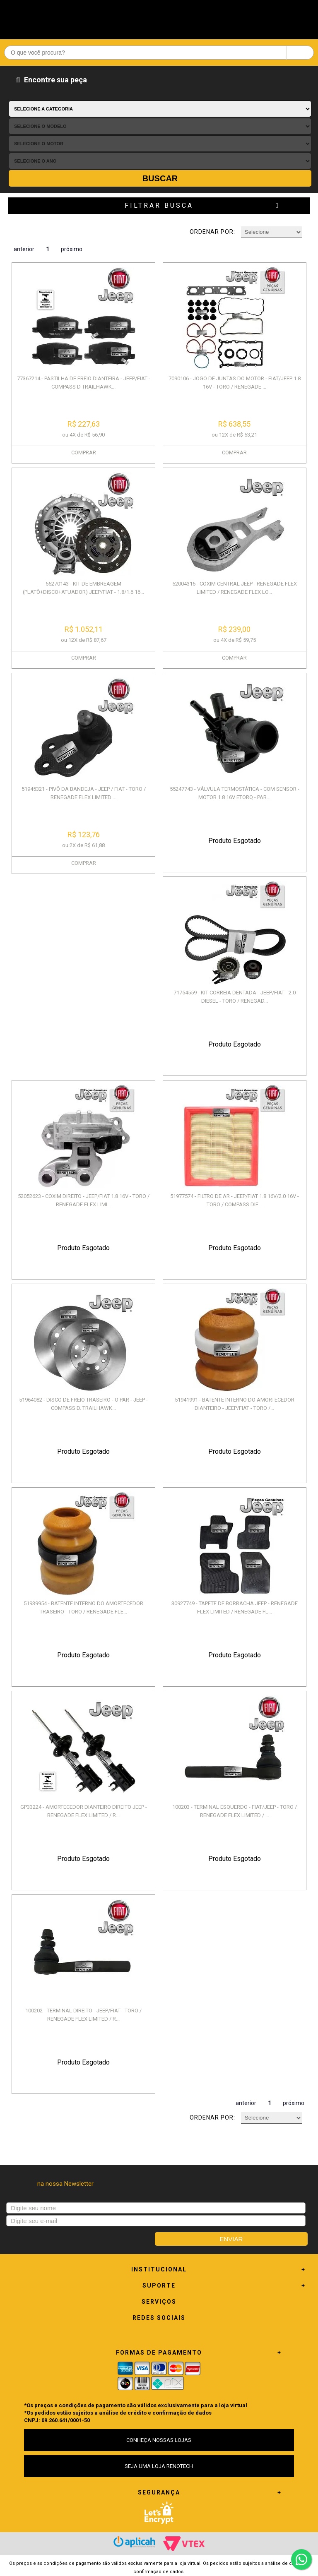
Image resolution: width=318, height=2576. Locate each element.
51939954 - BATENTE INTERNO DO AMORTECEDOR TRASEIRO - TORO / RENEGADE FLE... (83, 1607)
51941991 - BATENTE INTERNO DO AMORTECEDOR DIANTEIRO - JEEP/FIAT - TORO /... (234, 1404)
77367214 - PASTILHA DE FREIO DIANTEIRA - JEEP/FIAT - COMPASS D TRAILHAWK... (83, 382)
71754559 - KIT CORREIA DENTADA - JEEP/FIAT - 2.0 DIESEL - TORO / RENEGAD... (234, 996)
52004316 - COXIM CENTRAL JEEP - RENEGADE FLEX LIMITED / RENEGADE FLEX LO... (234, 588)
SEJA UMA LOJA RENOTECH (159, 2466)
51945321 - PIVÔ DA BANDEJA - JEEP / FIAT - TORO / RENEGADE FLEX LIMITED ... (84, 793)
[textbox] (159, 53)
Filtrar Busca (159, 205)
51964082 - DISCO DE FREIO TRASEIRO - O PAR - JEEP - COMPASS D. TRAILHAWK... (83, 1404)
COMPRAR (83, 452)
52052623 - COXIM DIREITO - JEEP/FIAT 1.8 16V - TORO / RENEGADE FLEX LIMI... (83, 1200)
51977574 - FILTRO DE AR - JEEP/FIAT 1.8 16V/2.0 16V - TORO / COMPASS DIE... (234, 1200)
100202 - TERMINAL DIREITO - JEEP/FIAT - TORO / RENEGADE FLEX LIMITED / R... (83, 2014)
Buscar (160, 178)
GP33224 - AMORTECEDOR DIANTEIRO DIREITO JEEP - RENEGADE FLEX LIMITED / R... (83, 1811)
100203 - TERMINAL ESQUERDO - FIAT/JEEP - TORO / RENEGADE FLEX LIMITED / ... (234, 1811)
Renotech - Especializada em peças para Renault (159, 17)
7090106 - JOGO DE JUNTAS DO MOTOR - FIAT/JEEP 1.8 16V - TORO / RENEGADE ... (235, 382)
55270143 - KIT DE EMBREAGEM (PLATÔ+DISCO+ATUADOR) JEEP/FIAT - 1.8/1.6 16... (83, 588)
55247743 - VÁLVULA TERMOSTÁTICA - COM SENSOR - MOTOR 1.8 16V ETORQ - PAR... (234, 793)
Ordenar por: (212, 231)
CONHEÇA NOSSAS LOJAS (158, 2440)
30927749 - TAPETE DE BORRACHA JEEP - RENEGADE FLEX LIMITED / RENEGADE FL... (234, 1607)
